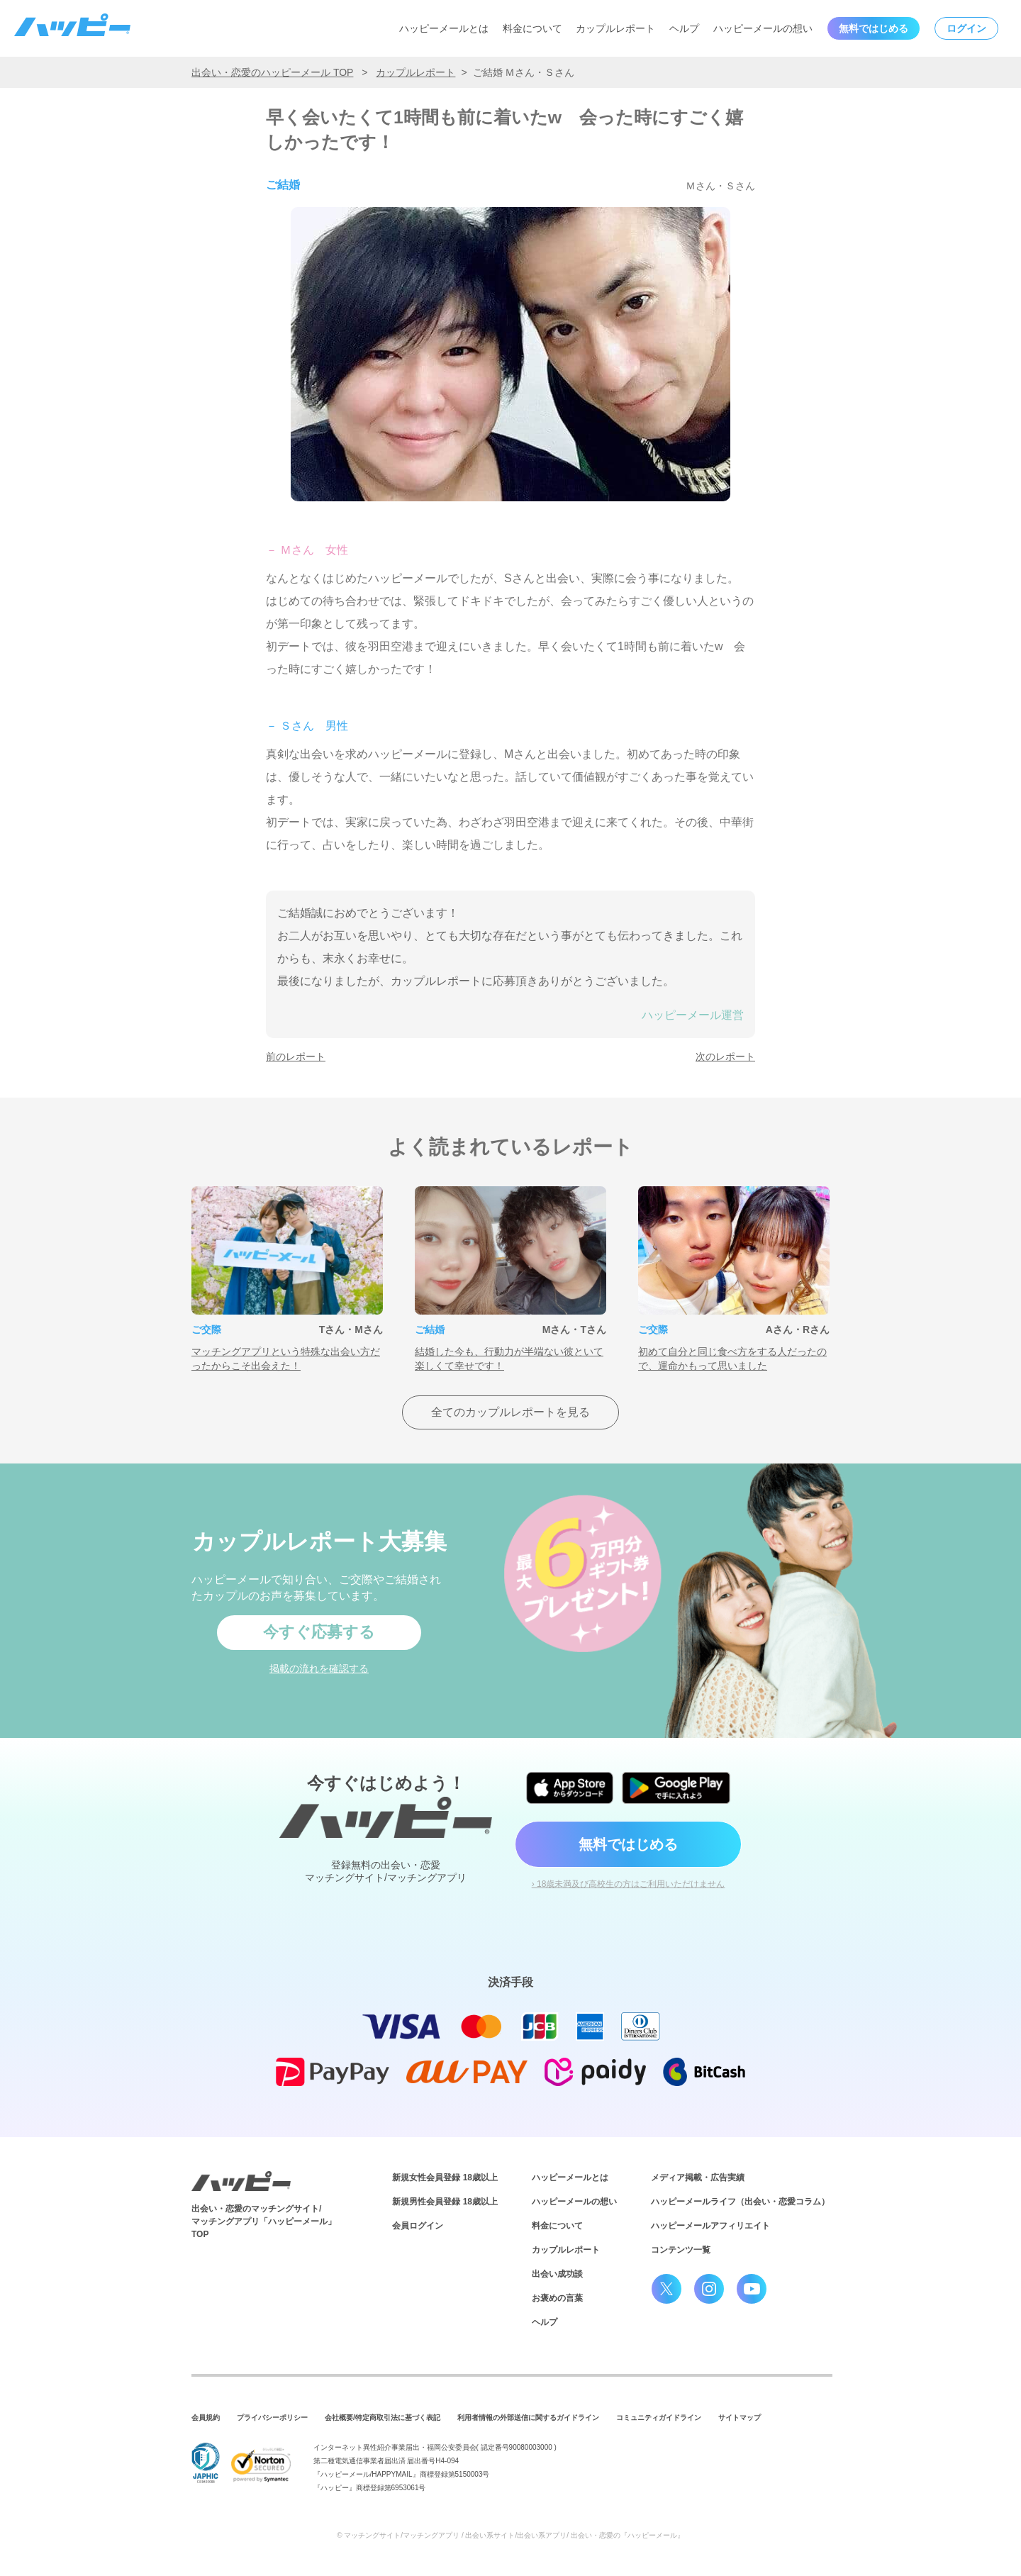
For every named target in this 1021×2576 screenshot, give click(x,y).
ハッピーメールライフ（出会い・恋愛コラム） (740, 2202)
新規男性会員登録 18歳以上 (445, 2202)
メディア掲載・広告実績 (697, 2177)
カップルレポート (615, 28)
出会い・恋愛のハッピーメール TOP (272, 72)
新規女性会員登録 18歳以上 (445, 2177)
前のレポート (295, 1056)
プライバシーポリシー (272, 2417)
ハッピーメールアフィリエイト (710, 2226)
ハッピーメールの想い (763, 28)
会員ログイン (417, 2226)
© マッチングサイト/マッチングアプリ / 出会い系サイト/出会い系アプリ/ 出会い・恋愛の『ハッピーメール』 (510, 2535)
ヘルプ (684, 28)
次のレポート (725, 1056)
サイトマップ (739, 2417)
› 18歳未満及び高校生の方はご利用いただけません (628, 1884)
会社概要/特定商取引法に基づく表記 (382, 2417)
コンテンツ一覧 (680, 2250)
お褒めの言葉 (557, 2298)
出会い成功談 (557, 2274)
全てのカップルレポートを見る (510, 1412)
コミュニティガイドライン (658, 2417)
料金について (532, 28)
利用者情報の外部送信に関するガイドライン (528, 2417)
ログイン (966, 28)
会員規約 (205, 2417)
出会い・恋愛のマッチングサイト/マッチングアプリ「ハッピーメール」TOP (263, 2221)
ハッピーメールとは (444, 28)
